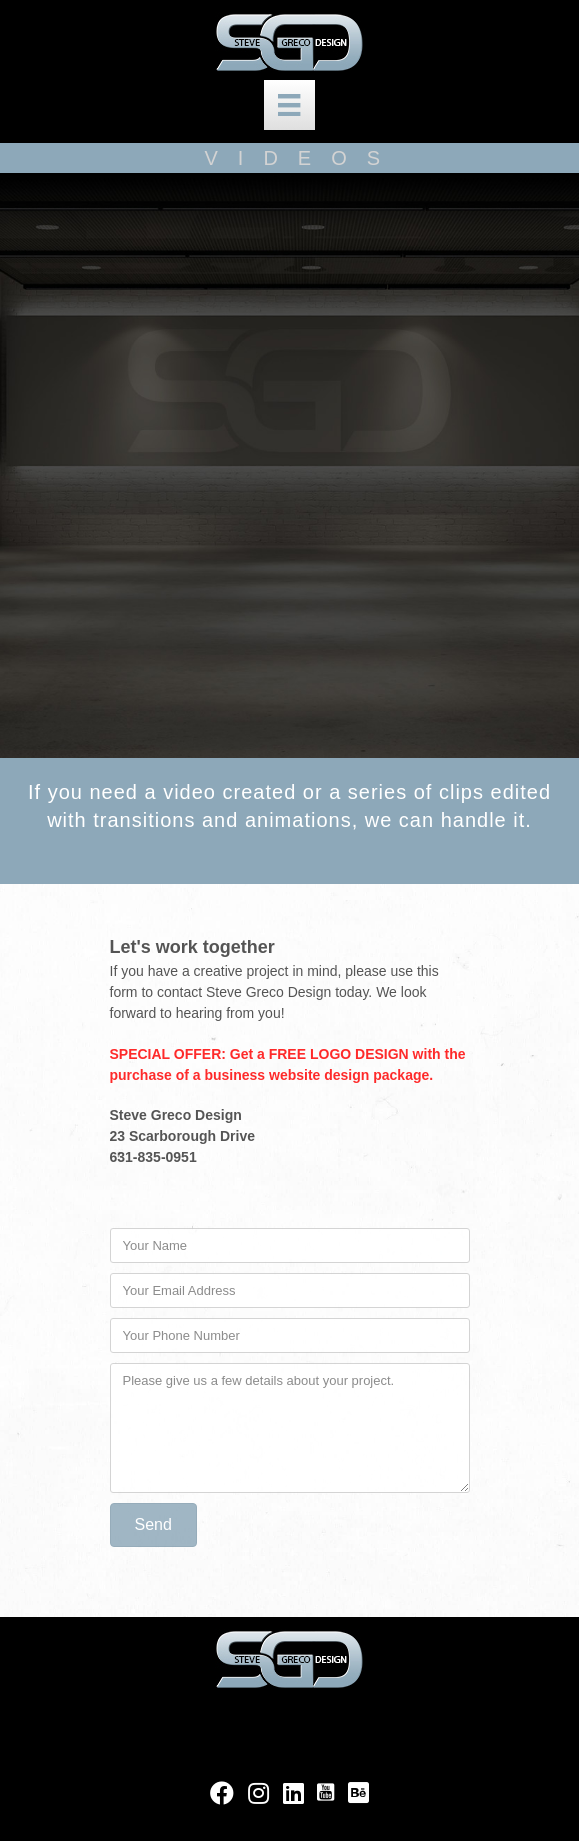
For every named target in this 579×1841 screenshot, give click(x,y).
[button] (153, 1525)
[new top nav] (289, 105)
